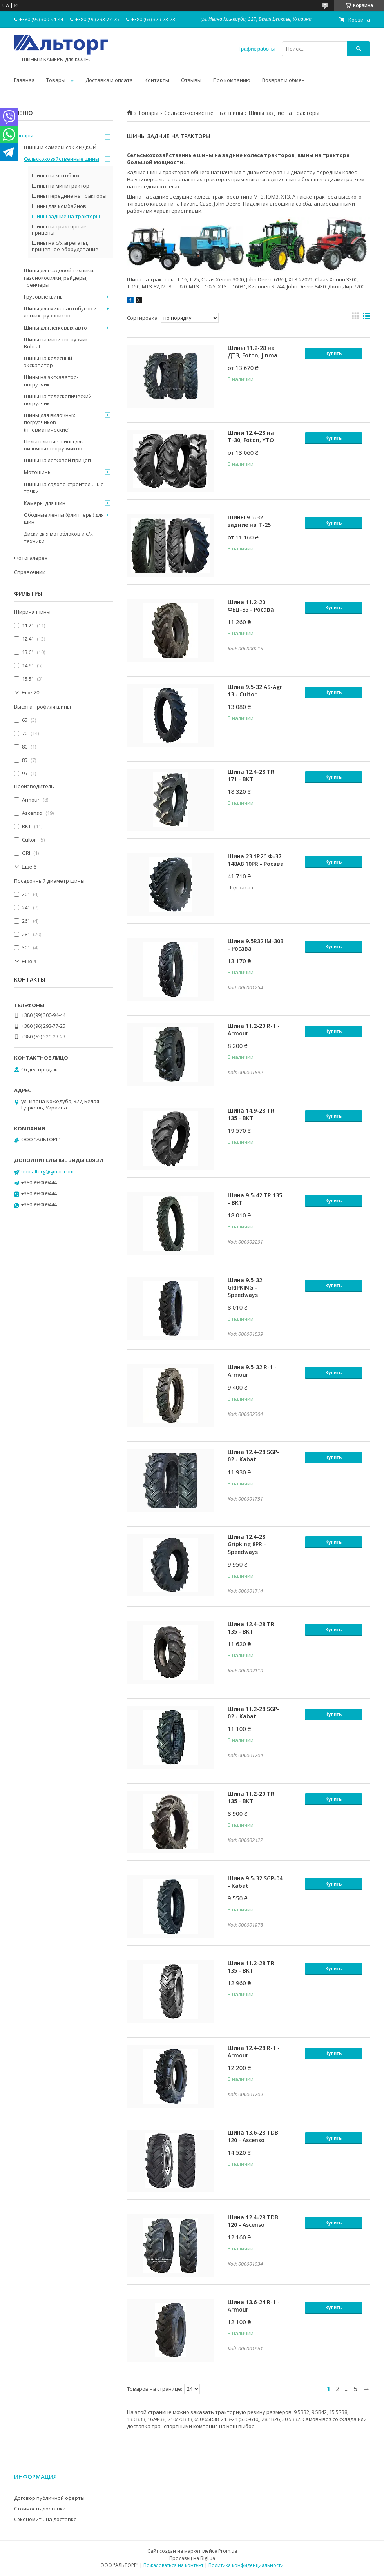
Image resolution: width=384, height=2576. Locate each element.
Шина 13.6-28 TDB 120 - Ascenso (253, 2136)
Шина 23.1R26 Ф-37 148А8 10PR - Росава (256, 860)
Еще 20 (31, 693)
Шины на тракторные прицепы (59, 229)
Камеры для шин (44, 502)
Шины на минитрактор (60, 185)
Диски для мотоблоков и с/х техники (58, 537)
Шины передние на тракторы (69, 195)
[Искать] (358, 48)
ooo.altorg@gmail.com (47, 1171)
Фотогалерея (30, 557)
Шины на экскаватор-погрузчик (51, 380)
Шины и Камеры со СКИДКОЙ (60, 147)
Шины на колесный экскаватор (48, 362)
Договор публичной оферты (49, 2497)
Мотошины (38, 471)
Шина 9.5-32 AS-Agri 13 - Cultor (256, 690)
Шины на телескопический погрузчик (58, 400)
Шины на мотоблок (56, 175)
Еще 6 (29, 867)
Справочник (29, 572)
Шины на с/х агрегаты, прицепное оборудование (65, 246)
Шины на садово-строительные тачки (64, 488)
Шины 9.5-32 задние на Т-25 (249, 521)
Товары (55, 80)
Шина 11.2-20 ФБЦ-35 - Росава (251, 605)
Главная (24, 80)
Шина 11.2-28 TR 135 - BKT (251, 1966)
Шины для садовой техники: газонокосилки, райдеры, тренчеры (59, 277)
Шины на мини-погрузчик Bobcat (56, 343)
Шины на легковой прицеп (57, 460)
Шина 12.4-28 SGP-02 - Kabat (253, 1455)
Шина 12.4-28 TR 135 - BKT (251, 1627)
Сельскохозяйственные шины (203, 113)
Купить (334, 353)
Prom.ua (227, 2551)
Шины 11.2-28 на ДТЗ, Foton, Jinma (252, 351)
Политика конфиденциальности (246, 2565)
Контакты (157, 80)
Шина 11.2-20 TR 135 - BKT (251, 1797)
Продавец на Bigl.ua (192, 2558)
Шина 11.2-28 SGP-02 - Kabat (253, 1712)
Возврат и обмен (283, 80)
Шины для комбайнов (59, 206)
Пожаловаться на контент (173, 2565)
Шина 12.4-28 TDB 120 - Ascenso (253, 2220)
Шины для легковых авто (55, 327)
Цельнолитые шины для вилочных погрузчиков (54, 445)
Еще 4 (29, 961)
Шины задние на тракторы (66, 216)
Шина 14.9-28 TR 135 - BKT (251, 1114)
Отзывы (191, 80)
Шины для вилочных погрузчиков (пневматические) (49, 422)
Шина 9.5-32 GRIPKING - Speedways (245, 1287)
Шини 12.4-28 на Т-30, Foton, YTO (251, 436)
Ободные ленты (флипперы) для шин (64, 518)
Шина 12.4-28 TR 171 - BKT (251, 775)
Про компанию (231, 80)
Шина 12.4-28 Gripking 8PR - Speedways (247, 1544)
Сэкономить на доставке (45, 2519)
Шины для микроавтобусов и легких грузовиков (60, 312)
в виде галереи (355, 317)
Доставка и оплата (109, 80)
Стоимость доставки (40, 2508)
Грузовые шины (44, 296)
